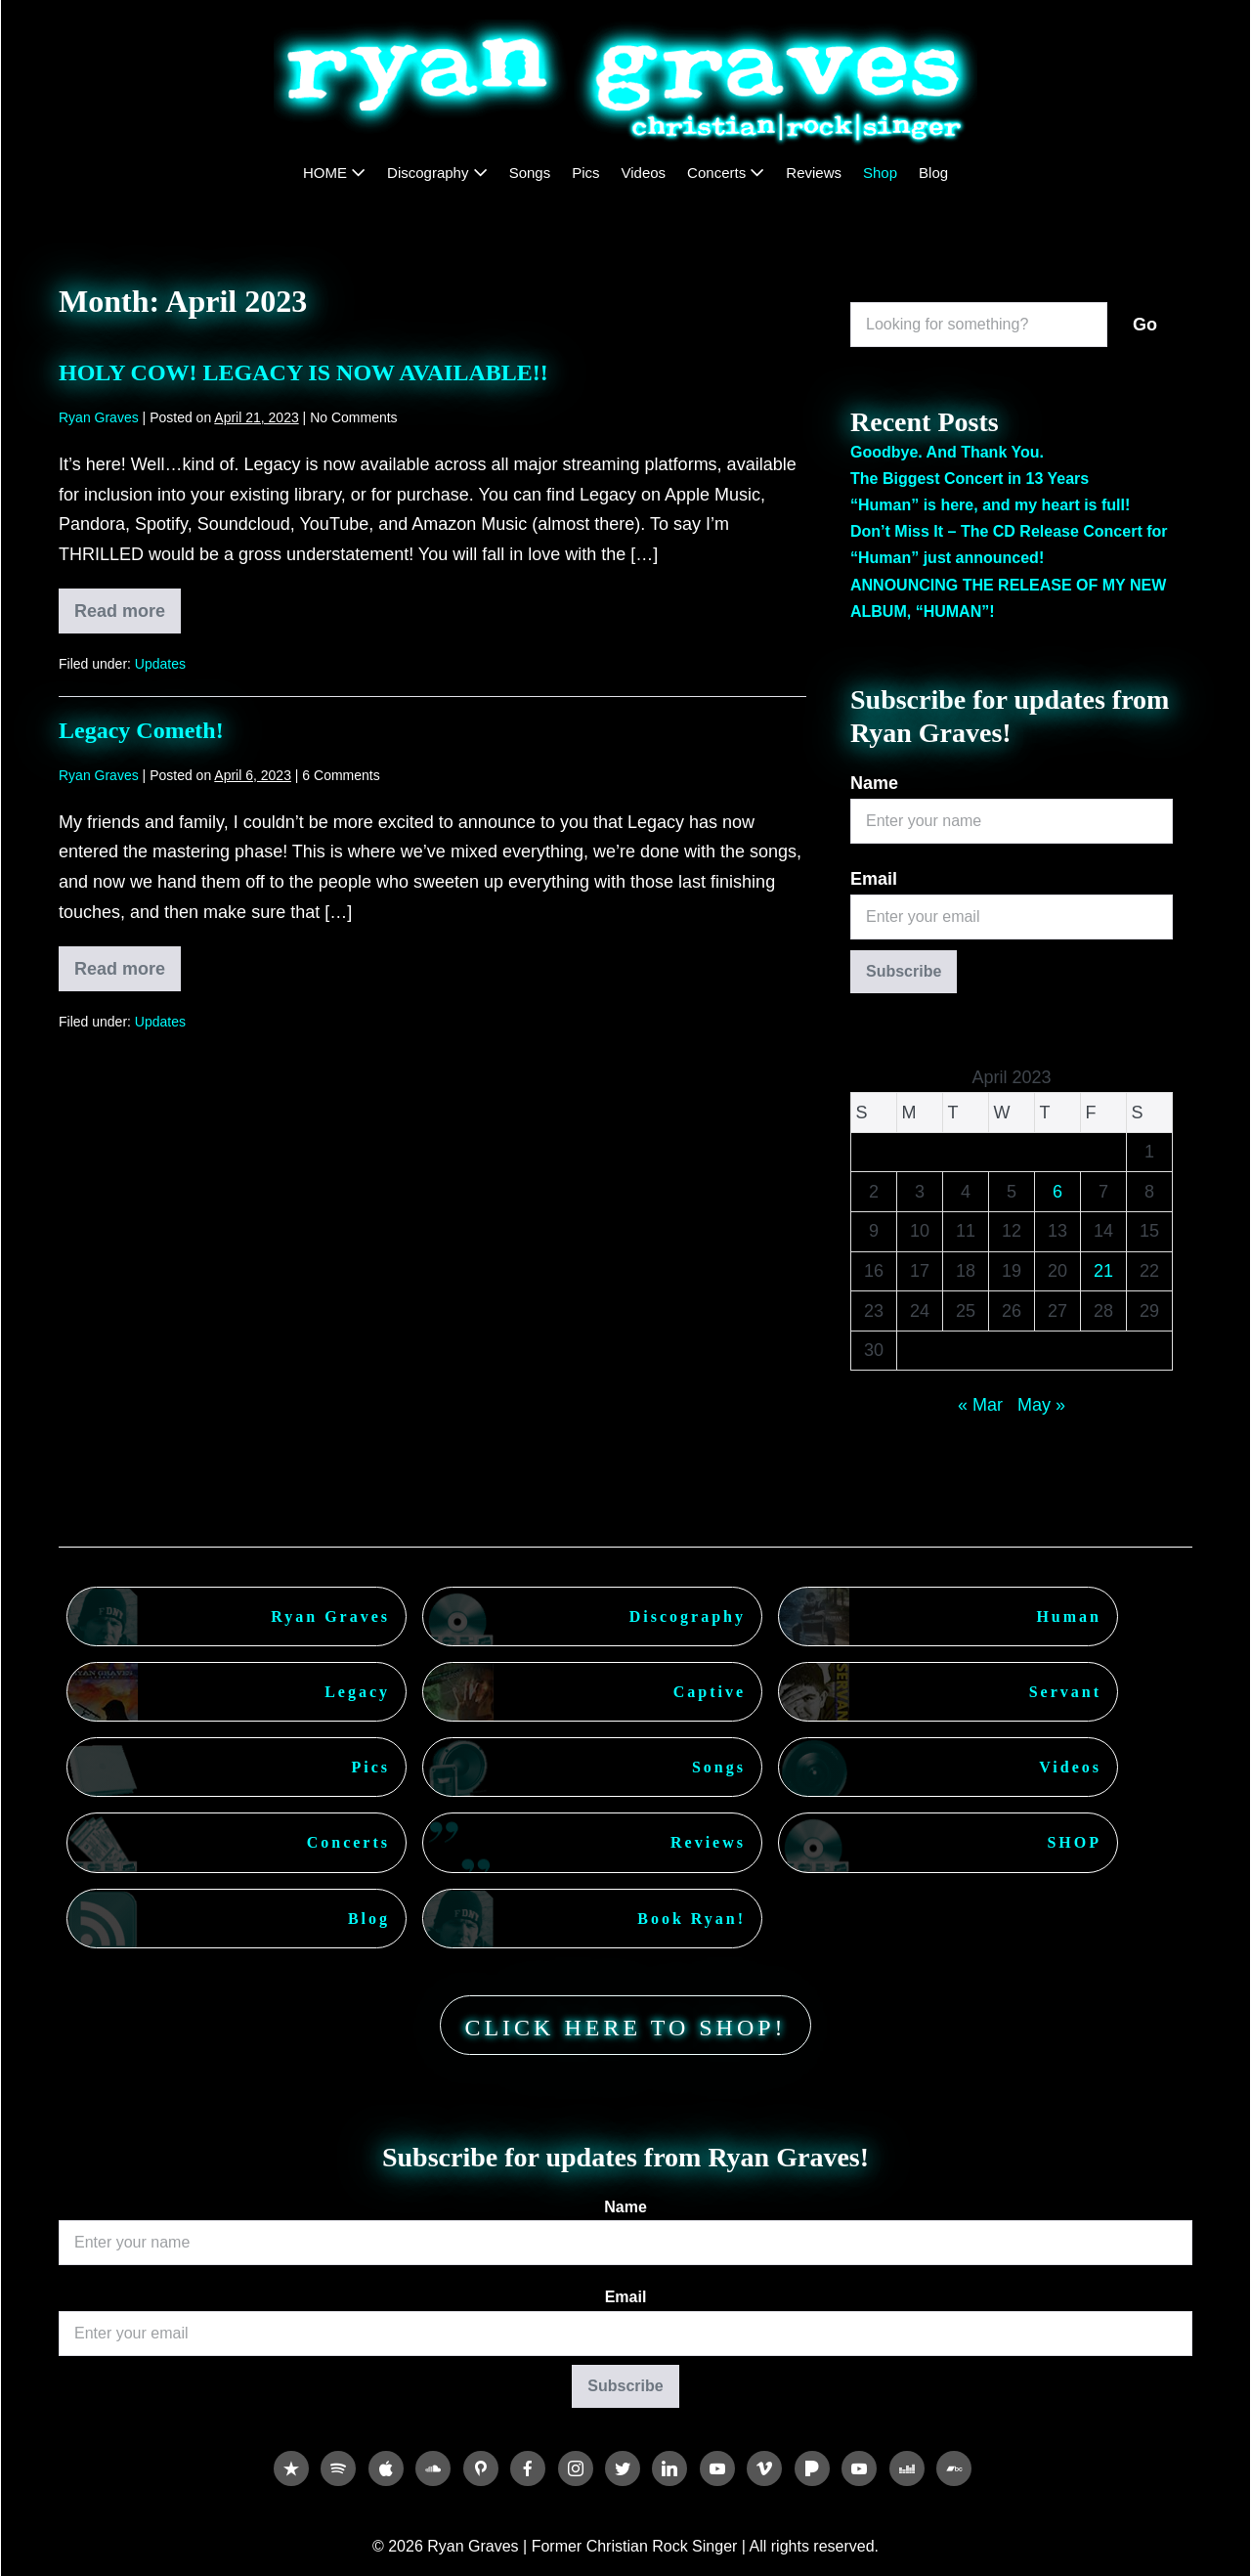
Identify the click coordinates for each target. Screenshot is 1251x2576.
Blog (933, 172)
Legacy (357, 1691)
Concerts (725, 172)
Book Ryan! (691, 1918)
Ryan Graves (330, 1616)
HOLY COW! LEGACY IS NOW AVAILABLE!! (303, 372)
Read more (127, 617)
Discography (437, 172)
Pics (585, 172)
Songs (530, 172)
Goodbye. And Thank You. (947, 452)
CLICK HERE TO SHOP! (625, 2027)
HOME (334, 172)
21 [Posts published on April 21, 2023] (1103, 1271)
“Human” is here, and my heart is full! (990, 505)
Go (1145, 324)
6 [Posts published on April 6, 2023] (1057, 1191)
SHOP (1074, 1842)
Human (1068, 1616)
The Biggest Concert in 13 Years (969, 478)
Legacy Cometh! (141, 730)
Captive (709, 1691)
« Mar (980, 1405)
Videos (644, 172)
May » (1041, 1405)
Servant (1065, 1691)
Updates (160, 664)
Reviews (813, 172)
